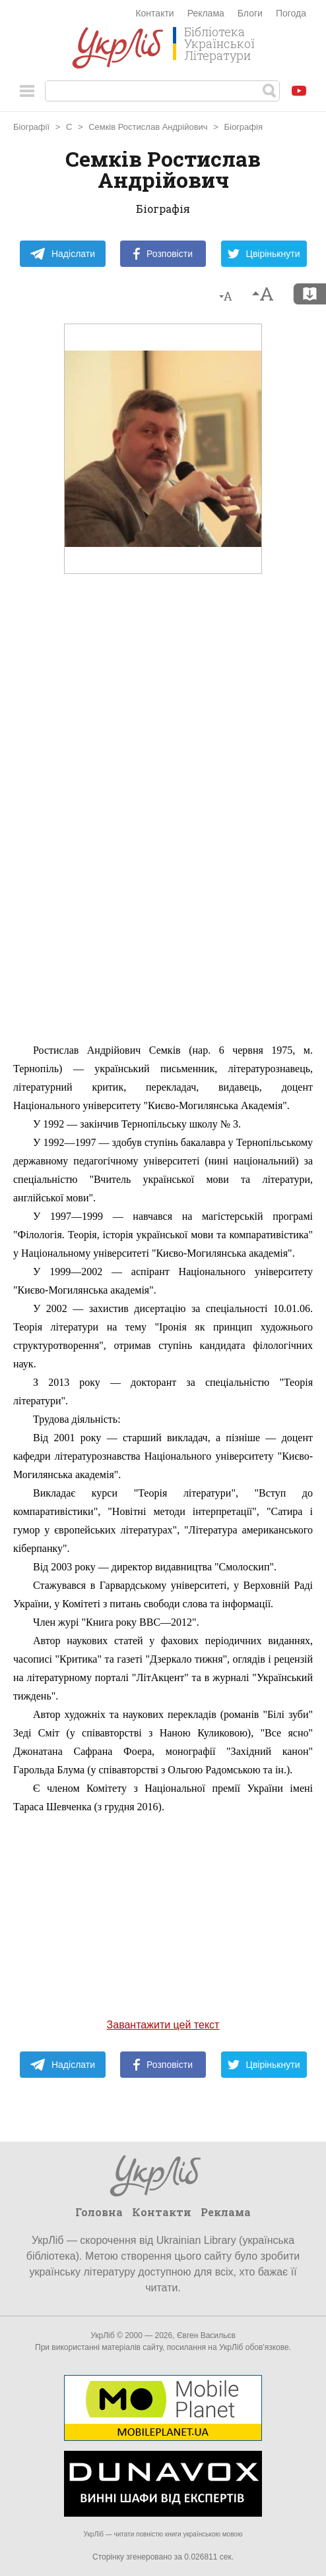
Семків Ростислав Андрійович (148, 127)
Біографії (31, 127)
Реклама (205, 13)
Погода (291, 13)
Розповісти (163, 254)
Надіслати (62, 254)
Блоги (250, 13)
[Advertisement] (163, 837)
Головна (99, 2212)
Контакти (154, 13)
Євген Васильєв (206, 2335)
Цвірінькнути (264, 254)
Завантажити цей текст (163, 2024)
